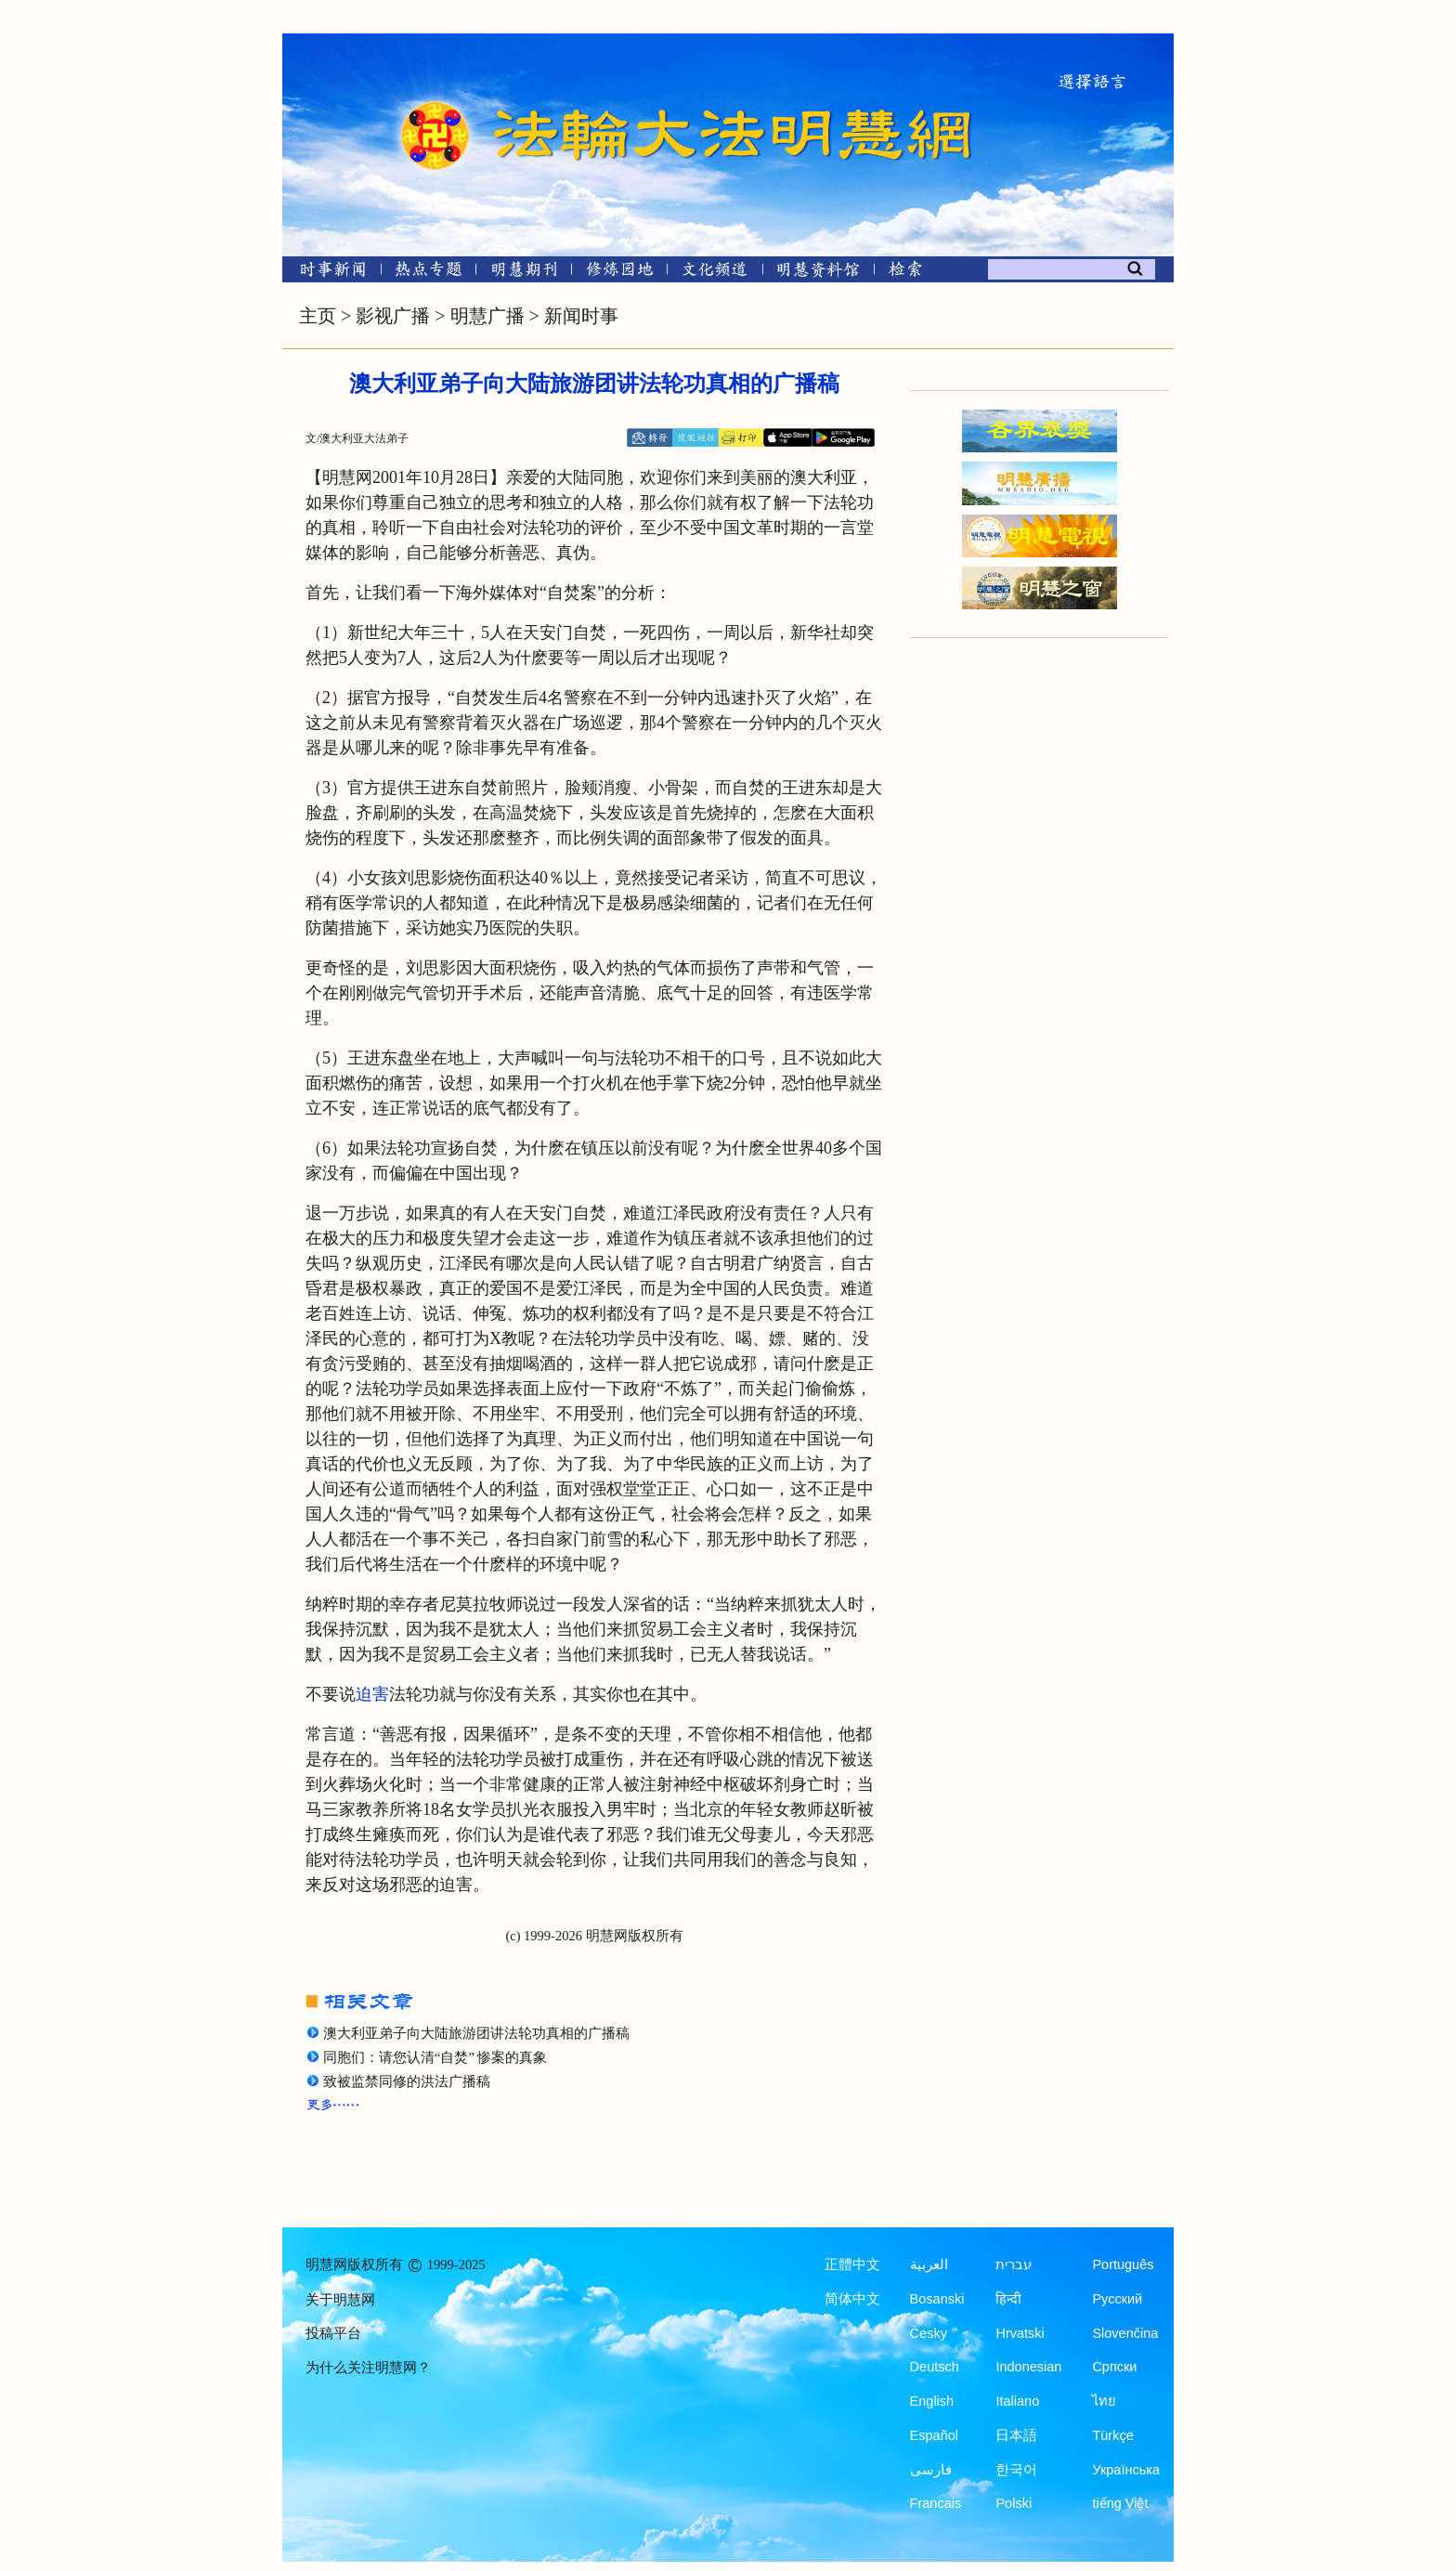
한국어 (1016, 2469)
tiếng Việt (1120, 2503)
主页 (317, 316)
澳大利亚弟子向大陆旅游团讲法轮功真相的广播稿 (476, 2033)
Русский (1117, 2298)
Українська (1126, 2469)
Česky (928, 2333)
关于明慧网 (340, 2299)
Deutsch (934, 2366)
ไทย (1104, 2401)
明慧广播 (487, 316)
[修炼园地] (619, 273)
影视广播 (393, 316)
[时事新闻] (327, 273)
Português (1122, 2264)
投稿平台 (333, 2333)
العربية (929, 2264)
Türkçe (1112, 2435)
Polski (1013, 2503)
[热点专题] (428, 273)
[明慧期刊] (524, 273)
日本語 (1016, 2435)
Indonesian (1028, 2366)
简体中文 (852, 2298)
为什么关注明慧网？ (368, 2367)
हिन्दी (1008, 2298)
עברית (1013, 2264)
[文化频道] (714, 273)
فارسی (931, 2469)
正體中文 (852, 2264)
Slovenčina (1125, 2333)
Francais (936, 2503)
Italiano (1017, 2401)
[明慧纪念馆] (818, 273)
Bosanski (937, 2298)
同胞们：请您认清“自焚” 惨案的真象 (435, 2057)
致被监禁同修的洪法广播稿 (406, 2081)
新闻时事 (581, 316)
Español (934, 2435)
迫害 (372, 1694)
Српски (1114, 2366)
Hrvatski (1019, 2333)
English (932, 2401)
